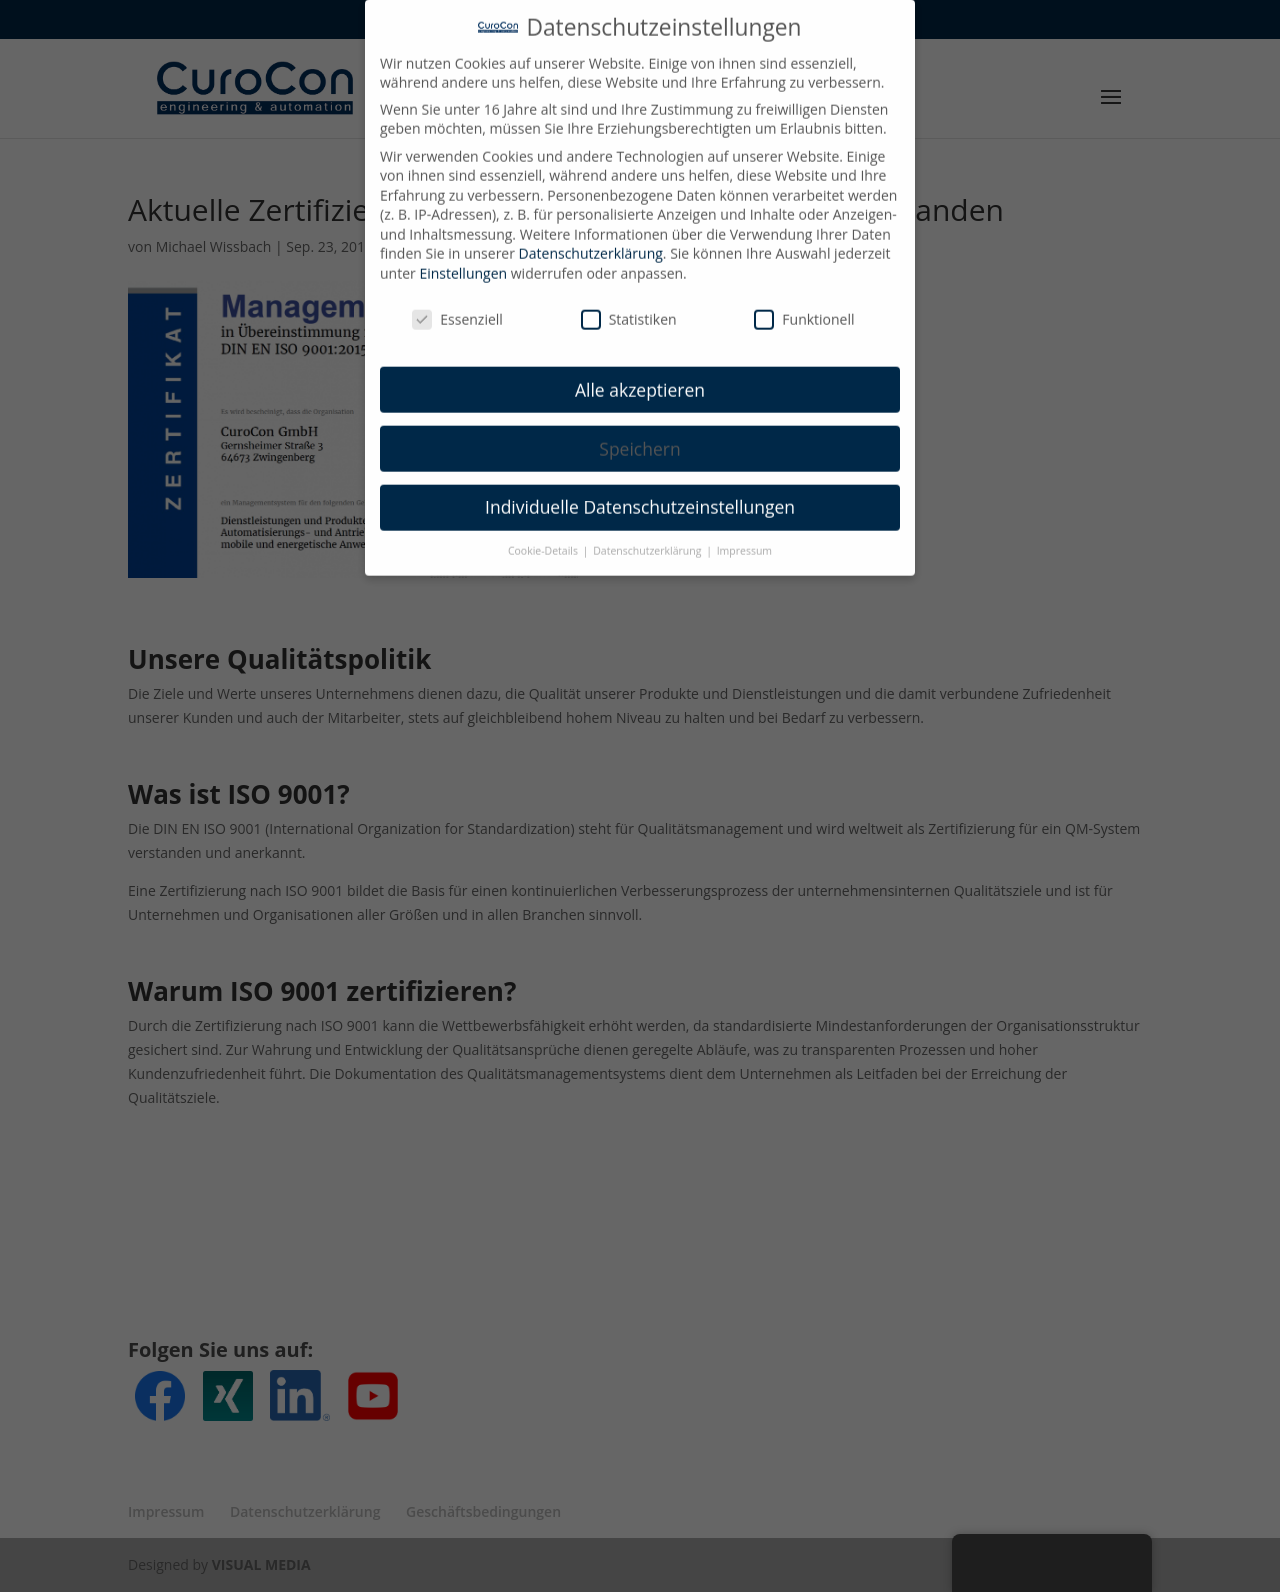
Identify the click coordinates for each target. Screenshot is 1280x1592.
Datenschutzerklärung (591, 239)
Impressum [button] (744, 537)
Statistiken (629, 305)
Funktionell (804, 305)
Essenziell (457, 305)
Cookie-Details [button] (544, 537)
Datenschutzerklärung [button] (648, 537)
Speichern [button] (639, 434)
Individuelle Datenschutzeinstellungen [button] (640, 493)
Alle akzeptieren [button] (640, 375)
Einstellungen (463, 259)
